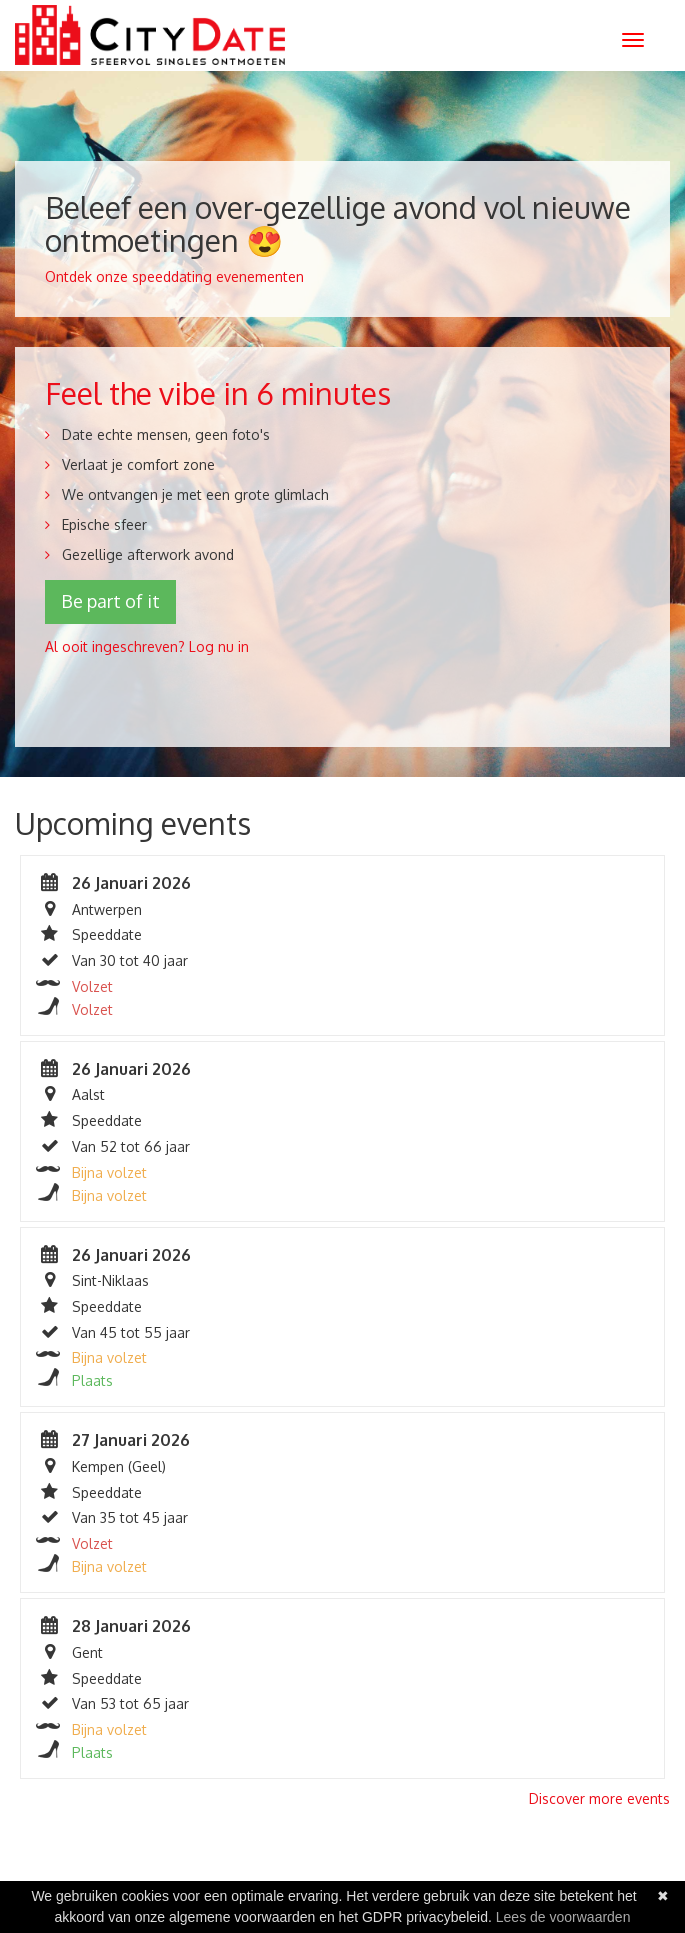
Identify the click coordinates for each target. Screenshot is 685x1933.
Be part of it (110, 601)
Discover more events (599, 1798)
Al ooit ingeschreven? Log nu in (147, 646)
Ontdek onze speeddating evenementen (174, 276)
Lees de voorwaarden (563, 1917)
